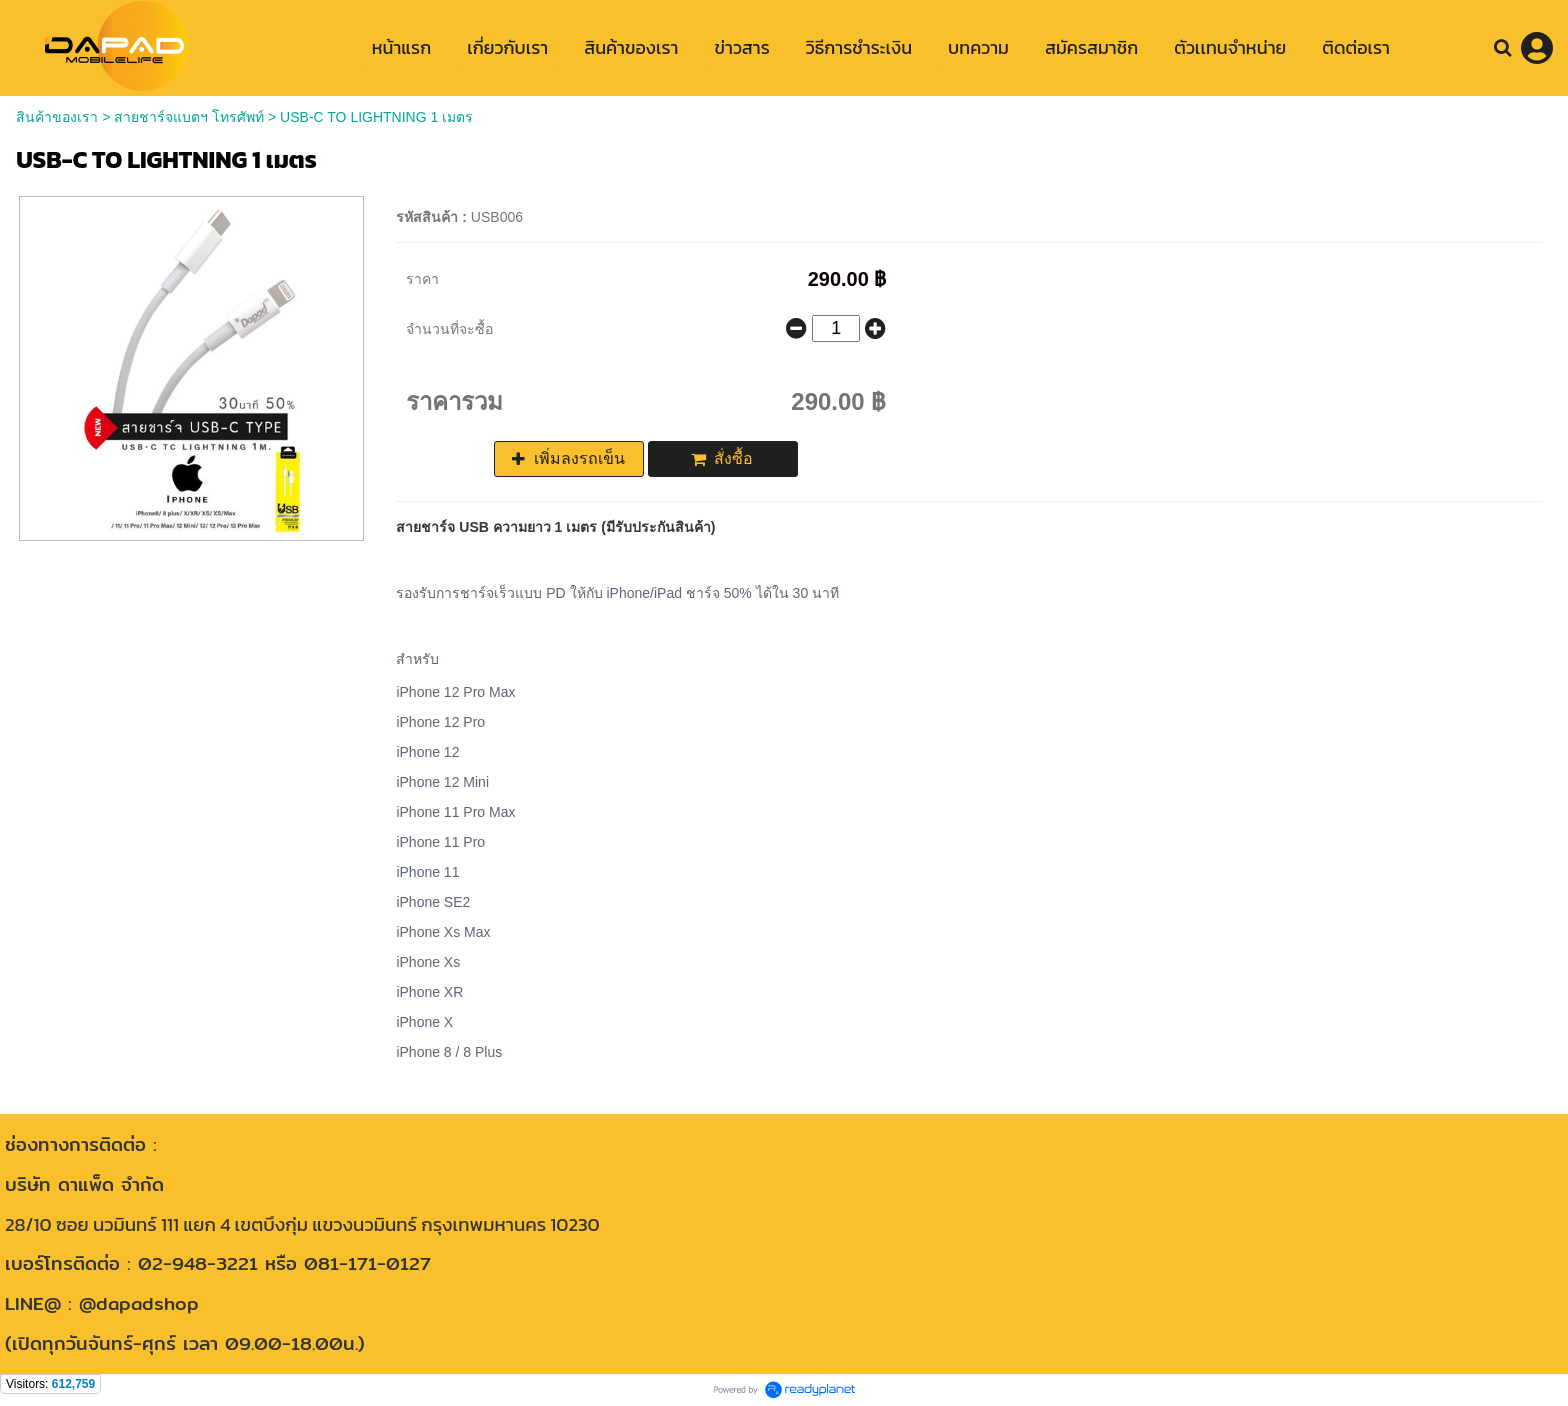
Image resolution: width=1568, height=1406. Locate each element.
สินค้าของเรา (57, 117)
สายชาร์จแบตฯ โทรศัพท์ (189, 117)
